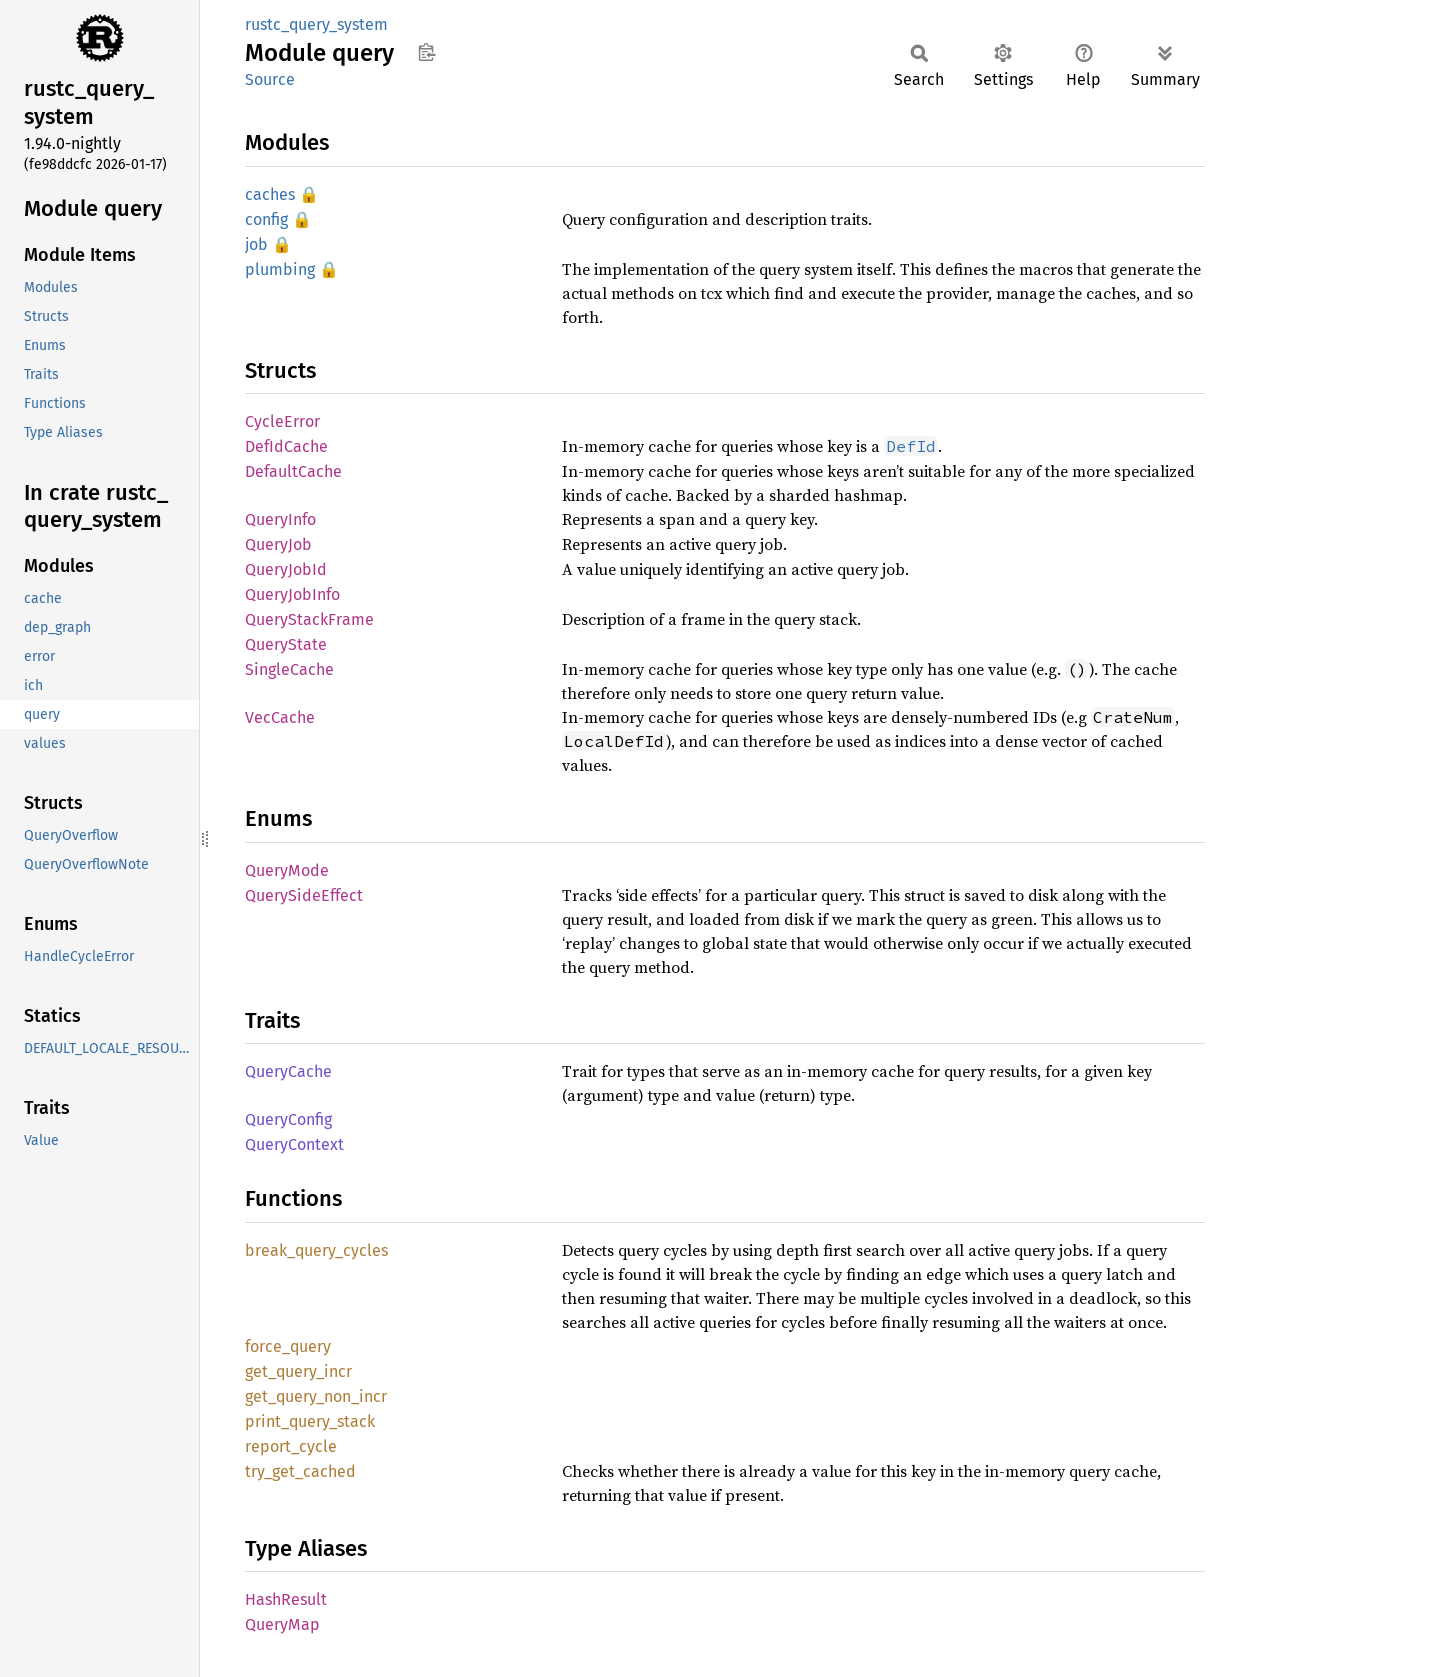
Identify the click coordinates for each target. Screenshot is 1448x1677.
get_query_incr (298, 1371)
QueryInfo (280, 519)
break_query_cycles (316, 1250)
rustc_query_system (316, 24)
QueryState (286, 644)
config (266, 219)
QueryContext (294, 1144)
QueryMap (282, 1624)
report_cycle (291, 1446)
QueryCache (288, 1071)
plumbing (280, 269)
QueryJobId (286, 569)
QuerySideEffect (304, 895)
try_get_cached (300, 1471)
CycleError (282, 421)
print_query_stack (310, 1421)
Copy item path (426, 52)
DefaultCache (293, 471)
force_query (288, 1346)
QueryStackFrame (309, 619)
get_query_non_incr (316, 1396)
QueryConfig (288, 1119)
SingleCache (289, 669)
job (256, 244)
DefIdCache (286, 446)
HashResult (286, 1599)
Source (270, 79)
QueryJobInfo (292, 594)
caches (270, 194)
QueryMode (287, 870)
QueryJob (278, 544)
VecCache (280, 717)
